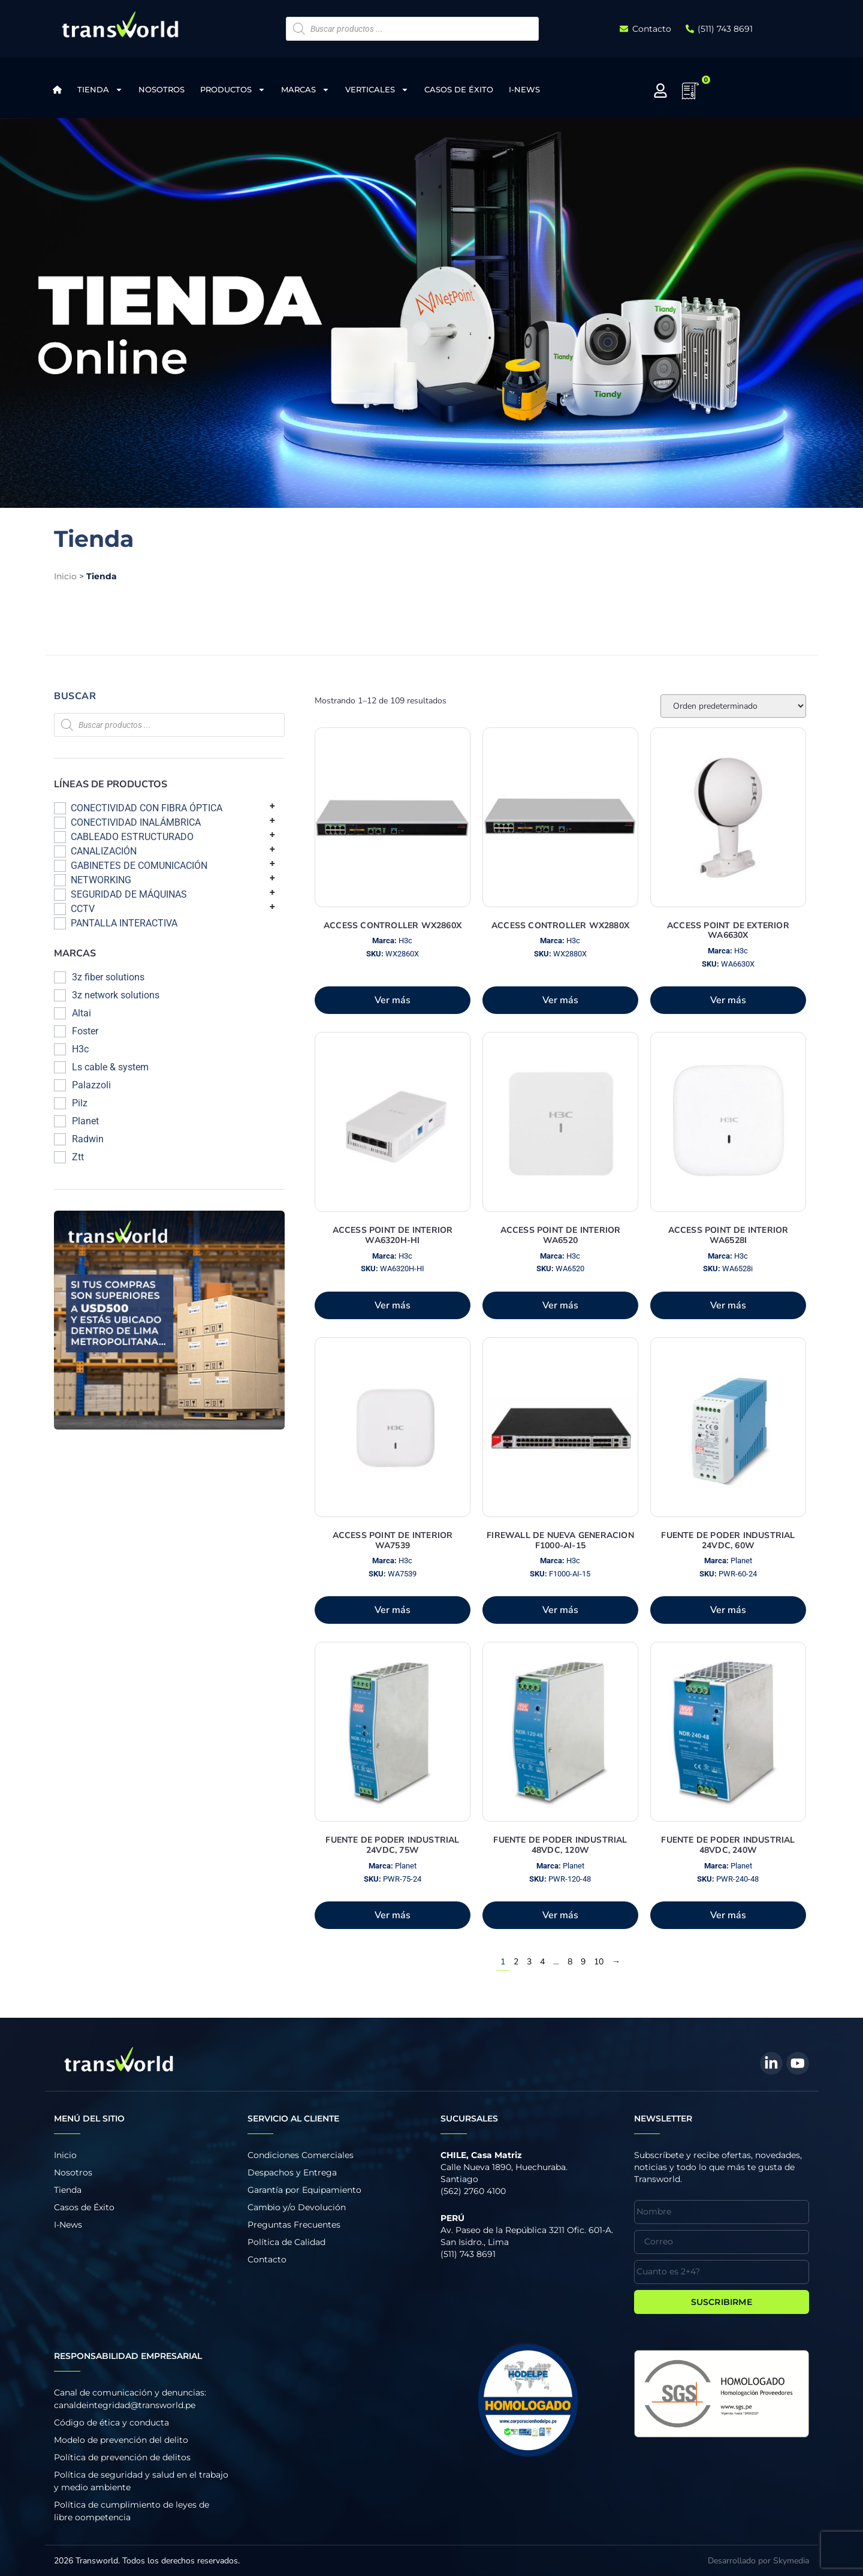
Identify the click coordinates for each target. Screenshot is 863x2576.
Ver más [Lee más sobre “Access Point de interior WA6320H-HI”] (393, 1305)
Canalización (104, 851)
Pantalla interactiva (124, 923)
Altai (81, 1013)
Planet (85, 1121)
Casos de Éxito (458, 89)
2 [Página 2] (516, 1961)
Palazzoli (91, 1085)
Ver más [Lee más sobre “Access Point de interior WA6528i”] (728, 1305)
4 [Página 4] (542, 1961)
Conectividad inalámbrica (136, 822)
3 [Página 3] (529, 1961)
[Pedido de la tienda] (733, 706)
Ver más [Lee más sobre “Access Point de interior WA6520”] (560, 1305)
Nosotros (161, 89)
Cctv (83, 908)
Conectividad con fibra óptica (146, 808)
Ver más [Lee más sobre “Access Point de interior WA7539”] (393, 1610)
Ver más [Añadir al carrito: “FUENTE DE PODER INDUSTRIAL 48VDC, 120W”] (560, 1915)
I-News (524, 89)
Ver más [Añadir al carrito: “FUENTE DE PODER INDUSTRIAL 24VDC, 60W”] (728, 1610)
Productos (232, 90)
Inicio (65, 576)
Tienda (100, 90)
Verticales (377, 90)
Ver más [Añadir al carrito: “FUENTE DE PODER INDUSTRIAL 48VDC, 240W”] (728, 1915)
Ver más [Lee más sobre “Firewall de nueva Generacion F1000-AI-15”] (560, 1610)
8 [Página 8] (570, 1961)
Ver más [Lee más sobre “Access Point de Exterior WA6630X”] (728, 1000)
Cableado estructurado (132, 836)
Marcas (305, 90)
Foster (85, 1031)
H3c (80, 1049)
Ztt (78, 1157)
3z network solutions (115, 995)
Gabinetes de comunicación (139, 865)
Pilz (79, 1103)
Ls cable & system (110, 1067)
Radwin (88, 1139)
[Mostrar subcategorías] (272, 806)
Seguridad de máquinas (129, 894)
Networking (101, 880)
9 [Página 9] (583, 1961)
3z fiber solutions (108, 977)
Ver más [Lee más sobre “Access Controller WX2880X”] (560, 1000)
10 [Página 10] (599, 1961)
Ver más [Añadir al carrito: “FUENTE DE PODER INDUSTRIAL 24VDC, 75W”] (393, 1915)
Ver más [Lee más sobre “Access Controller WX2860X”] (393, 1000)
